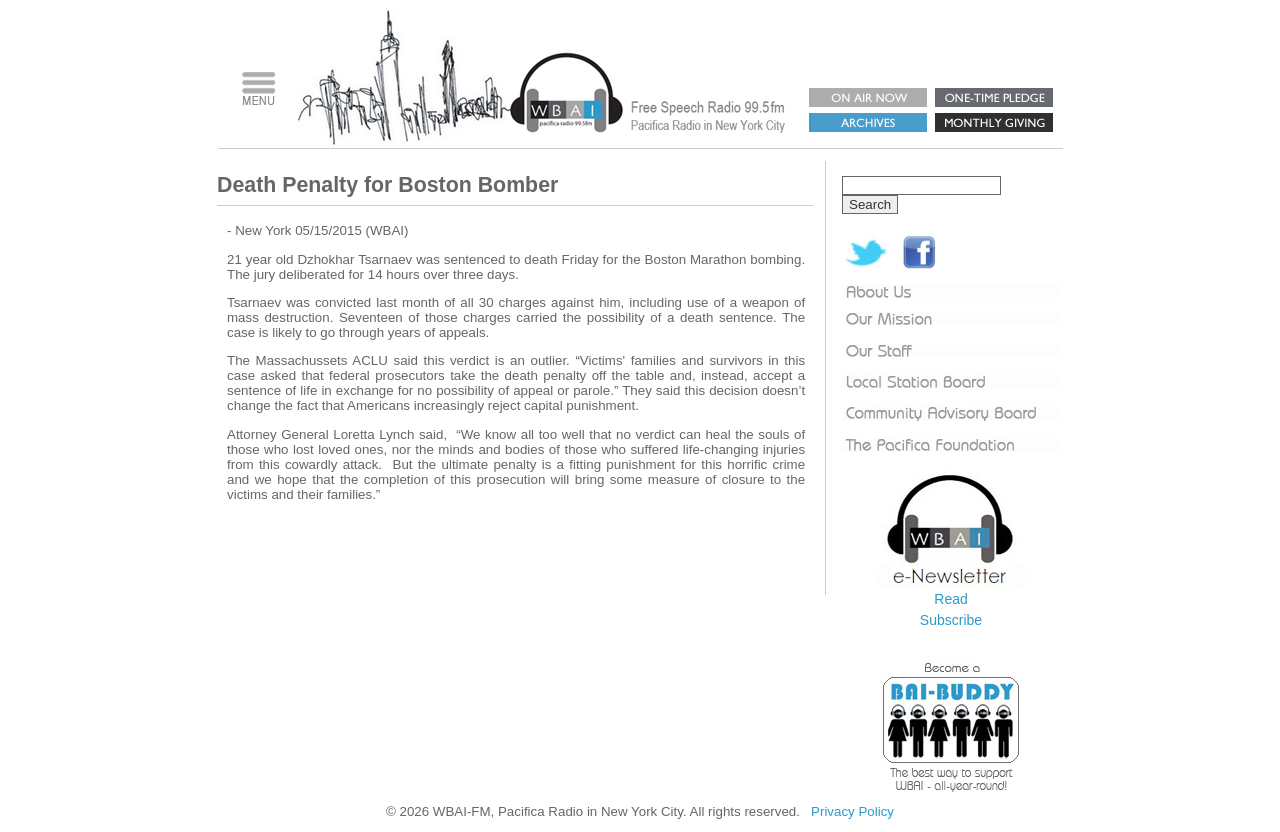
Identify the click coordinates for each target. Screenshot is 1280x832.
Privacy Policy (852, 811)
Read (950, 599)
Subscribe (951, 620)
